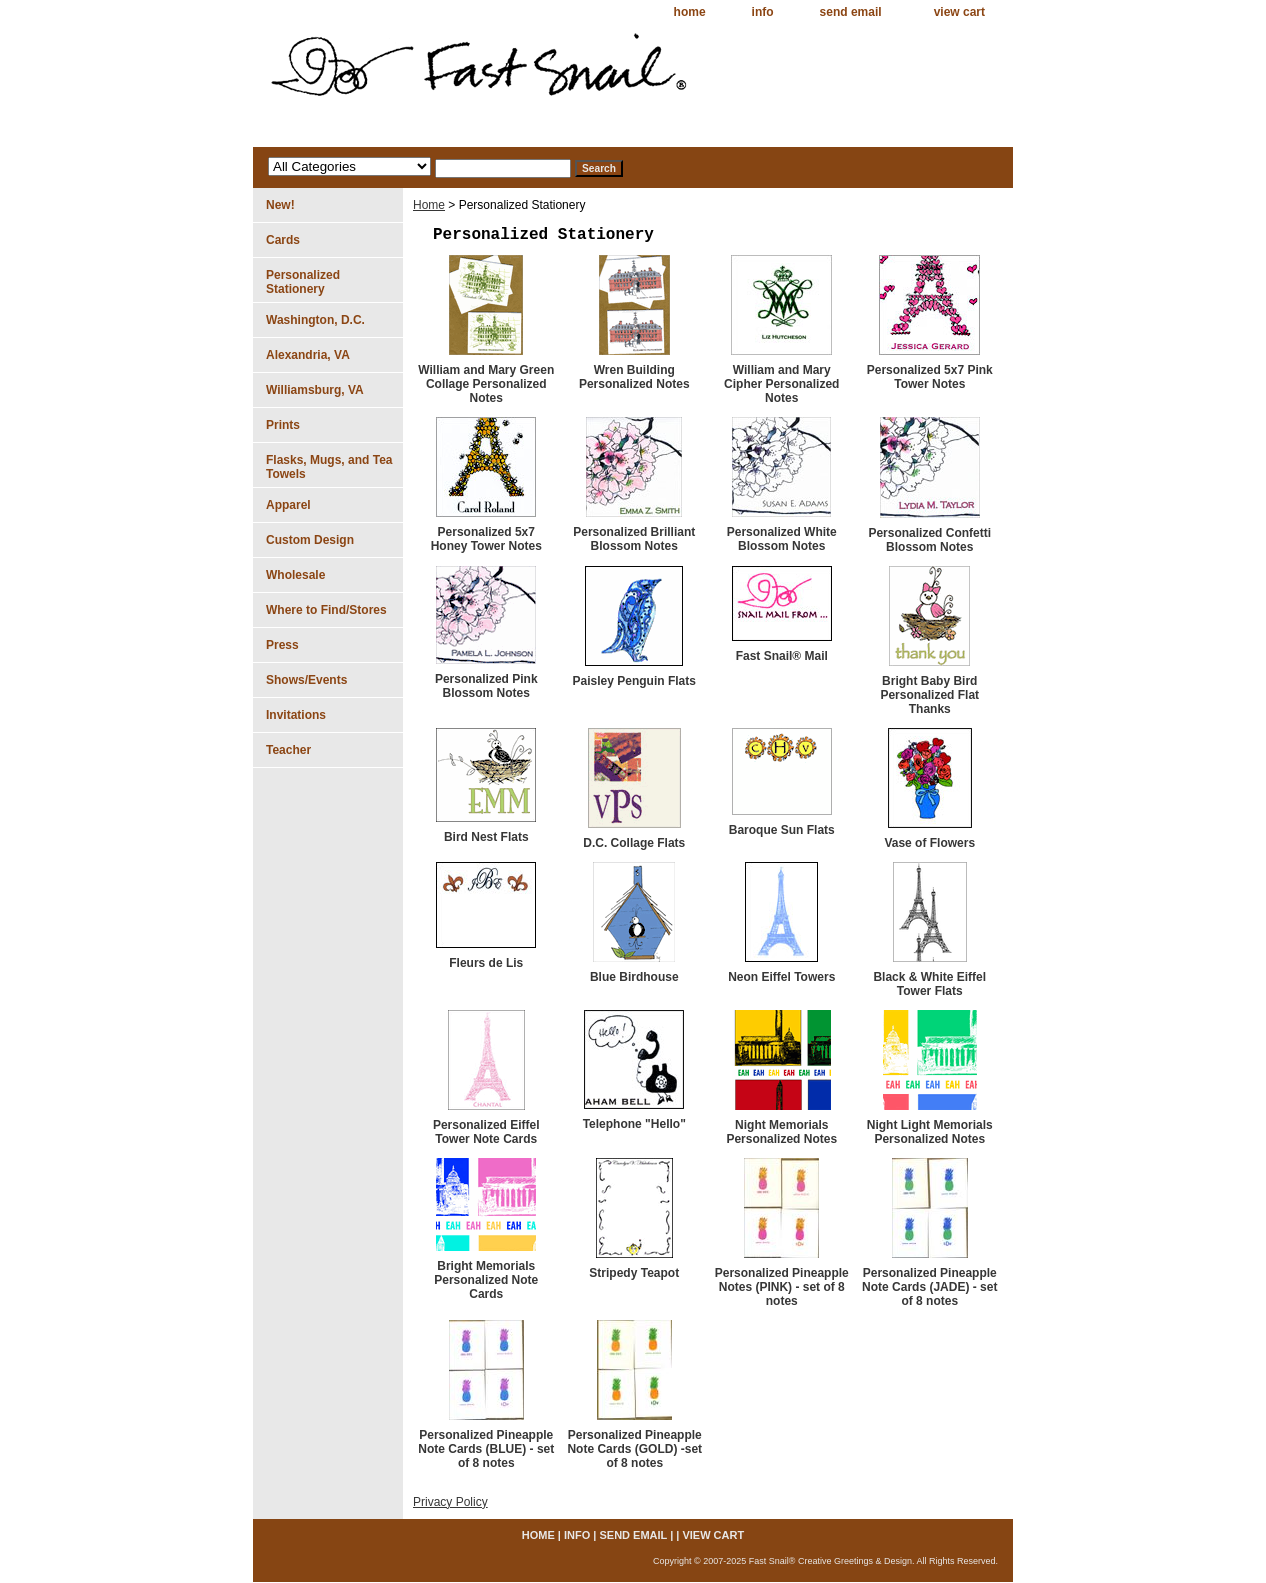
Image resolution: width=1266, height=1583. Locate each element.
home (690, 12)
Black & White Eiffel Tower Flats (929, 984)
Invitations (296, 715)
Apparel (288, 505)
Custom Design (310, 540)
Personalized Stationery (303, 282)
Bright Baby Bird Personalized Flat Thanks (929, 695)
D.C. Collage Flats (634, 843)
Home (429, 205)
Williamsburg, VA (315, 390)
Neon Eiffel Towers (781, 977)
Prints (283, 425)
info (763, 12)
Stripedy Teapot (634, 1273)
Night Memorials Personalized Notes (781, 1132)
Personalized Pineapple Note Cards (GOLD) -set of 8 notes (634, 1449)
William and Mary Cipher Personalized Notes (781, 384)
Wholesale (295, 575)
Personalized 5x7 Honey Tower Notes (486, 539)
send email (851, 12)
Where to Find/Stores (326, 610)
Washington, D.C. (315, 320)
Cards (283, 240)
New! (280, 205)
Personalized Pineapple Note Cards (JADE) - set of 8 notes (929, 1287)
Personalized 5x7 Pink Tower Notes (930, 377)
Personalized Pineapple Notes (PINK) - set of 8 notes (782, 1287)
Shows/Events (306, 680)
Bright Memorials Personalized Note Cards (486, 1280)
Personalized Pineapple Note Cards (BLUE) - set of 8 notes (486, 1449)
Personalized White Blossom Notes (782, 539)
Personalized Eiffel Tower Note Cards (486, 1132)
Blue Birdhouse (634, 977)
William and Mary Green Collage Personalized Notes (486, 384)
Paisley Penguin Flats (634, 681)
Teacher (288, 750)
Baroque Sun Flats (782, 830)
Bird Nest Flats (486, 837)
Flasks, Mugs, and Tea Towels (329, 467)
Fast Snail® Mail (782, 656)
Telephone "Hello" (634, 1124)
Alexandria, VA (308, 355)
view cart (959, 12)
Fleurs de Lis (486, 963)
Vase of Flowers (929, 843)
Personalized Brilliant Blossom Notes (634, 539)
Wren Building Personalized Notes (634, 377)
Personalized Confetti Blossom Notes (929, 540)
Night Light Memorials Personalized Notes (930, 1132)
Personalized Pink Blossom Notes (486, 686)
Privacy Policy (450, 1502)
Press (282, 645)
